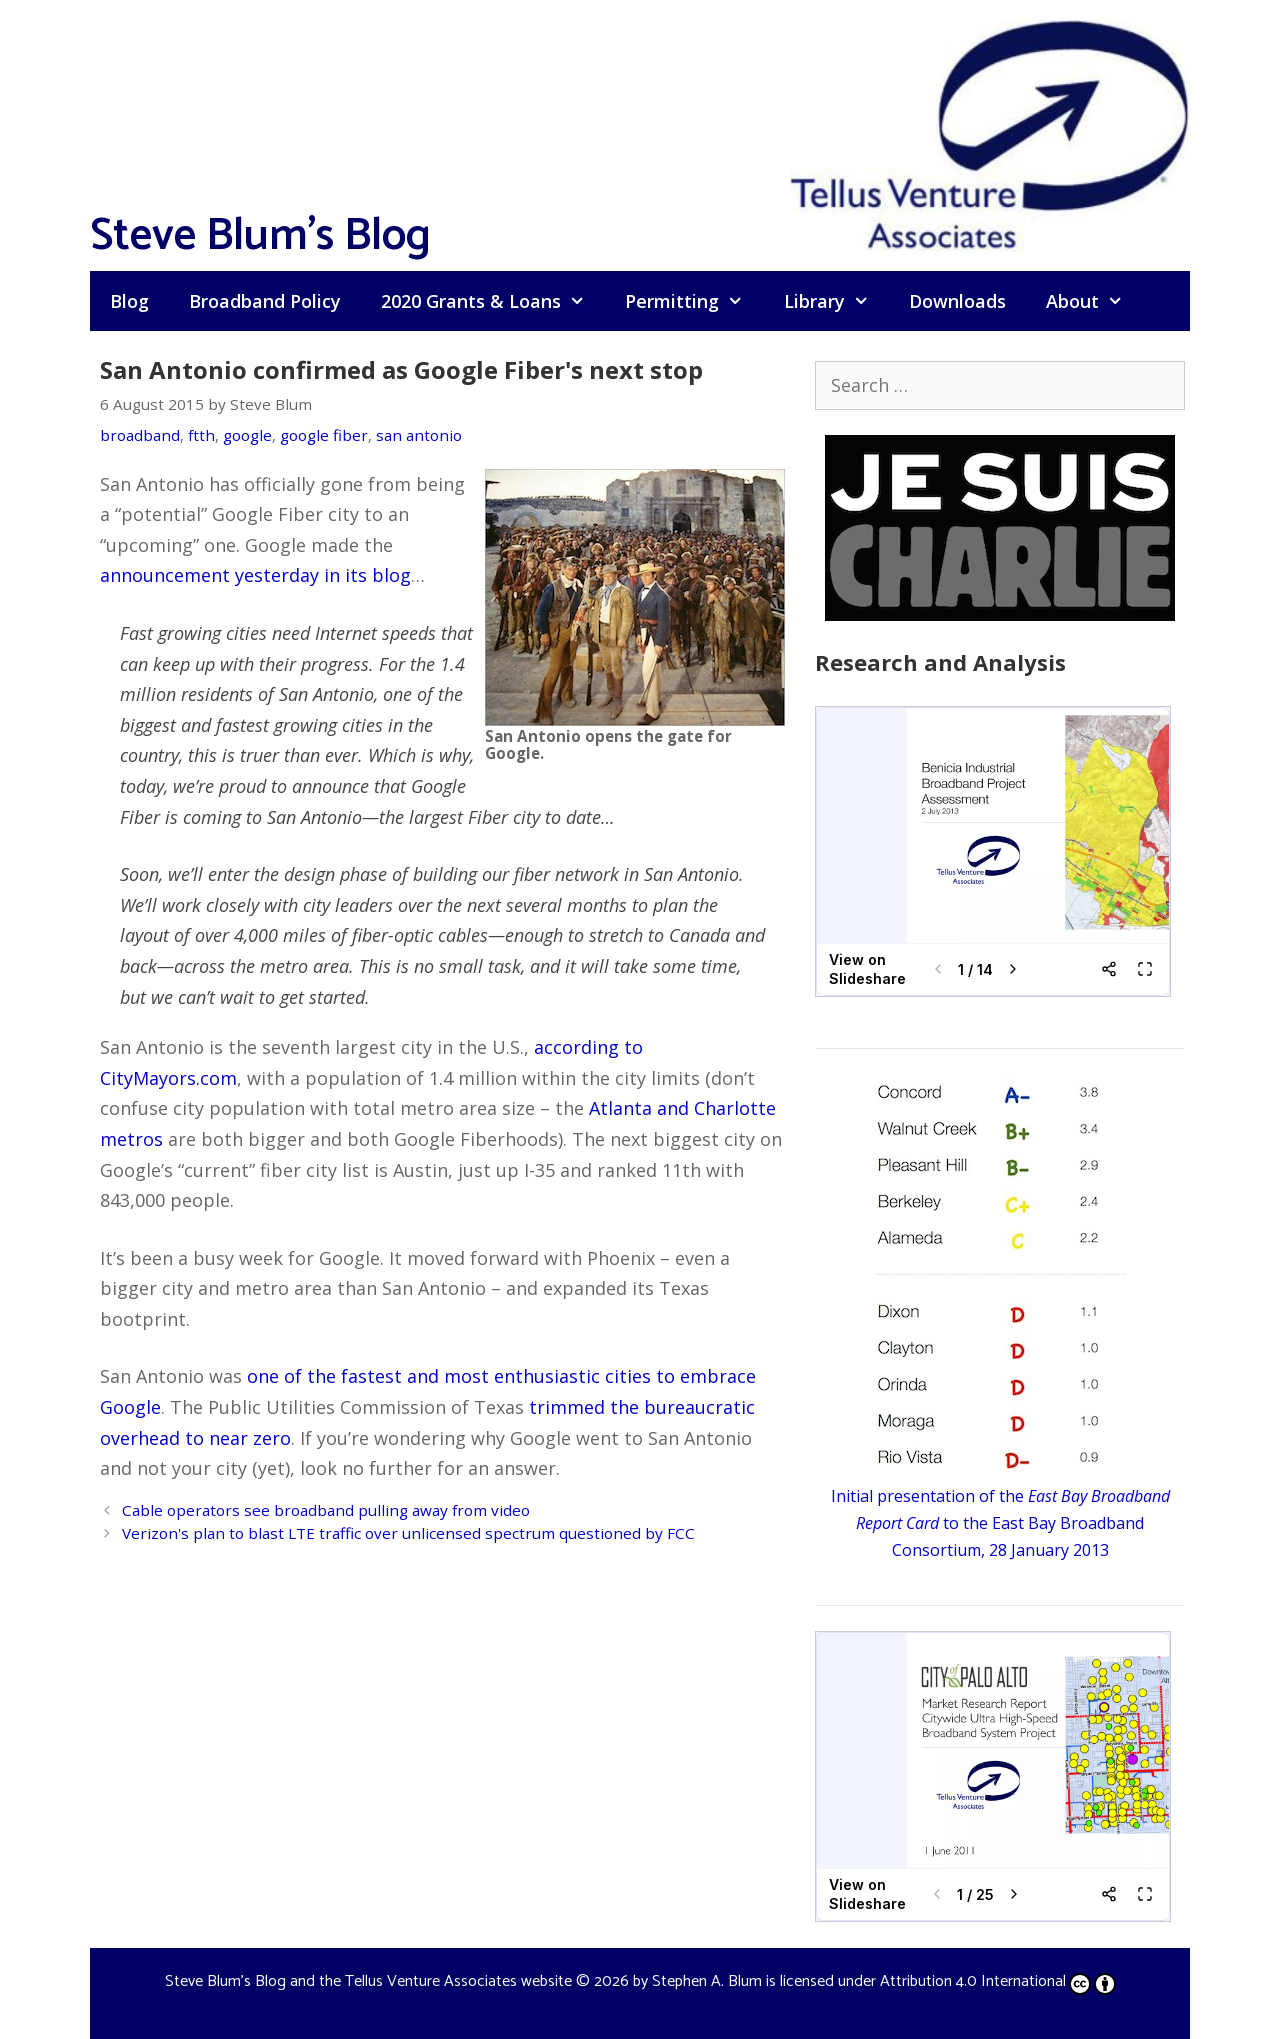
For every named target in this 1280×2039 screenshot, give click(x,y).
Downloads (957, 301)
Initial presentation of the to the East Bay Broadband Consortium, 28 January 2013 (1000, 1523)
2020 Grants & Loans (493, 301)
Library (836, 301)
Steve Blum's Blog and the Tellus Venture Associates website (368, 1981)
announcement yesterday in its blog (255, 575)
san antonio (419, 435)
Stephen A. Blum (707, 1981)
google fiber (324, 435)
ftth (201, 435)
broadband (140, 435)
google (247, 435)
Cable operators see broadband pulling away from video (326, 1510)
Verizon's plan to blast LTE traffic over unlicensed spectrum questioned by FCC (408, 1533)
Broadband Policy (265, 301)
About (1094, 301)
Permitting (694, 301)
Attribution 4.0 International (998, 1981)
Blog (129, 301)
